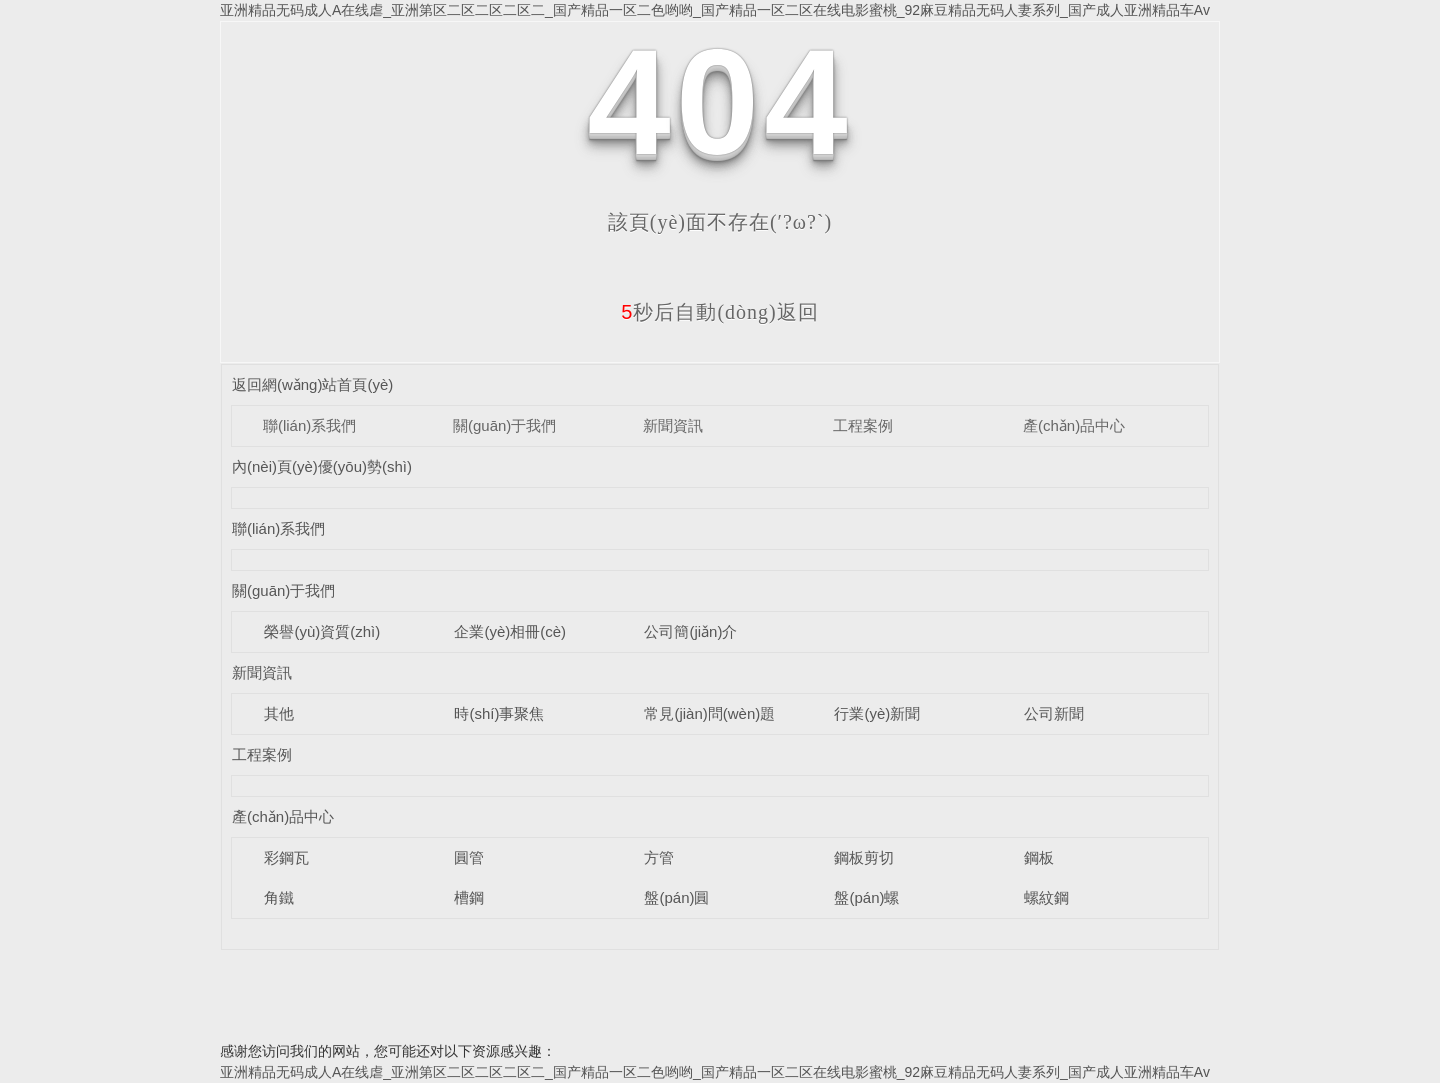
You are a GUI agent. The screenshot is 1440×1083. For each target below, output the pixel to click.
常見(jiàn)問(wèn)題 (709, 713)
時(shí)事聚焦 (499, 713)
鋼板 (1039, 857)
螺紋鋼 (1046, 897)
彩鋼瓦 (286, 857)
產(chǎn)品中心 (1074, 425)
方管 (659, 857)
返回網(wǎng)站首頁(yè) (312, 384)
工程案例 (863, 425)
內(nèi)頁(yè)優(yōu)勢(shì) (322, 466)
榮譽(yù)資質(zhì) (322, 631)
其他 (279, 713)
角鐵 (279, 897)
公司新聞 (1054, 713)
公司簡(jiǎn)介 (690, 631)
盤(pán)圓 (676, 897)
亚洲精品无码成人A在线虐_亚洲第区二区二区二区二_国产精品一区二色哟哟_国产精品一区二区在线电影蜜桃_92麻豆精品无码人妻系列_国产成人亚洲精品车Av (715, 10)
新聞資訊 (673, 425)
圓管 (469, 857)
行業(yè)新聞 (877, 713)
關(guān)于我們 (504, 425)
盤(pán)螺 (866, 897)
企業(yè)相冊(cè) (510, 631)
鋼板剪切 (864, 857)
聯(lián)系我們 (309, 425)
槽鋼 (469, 897)
